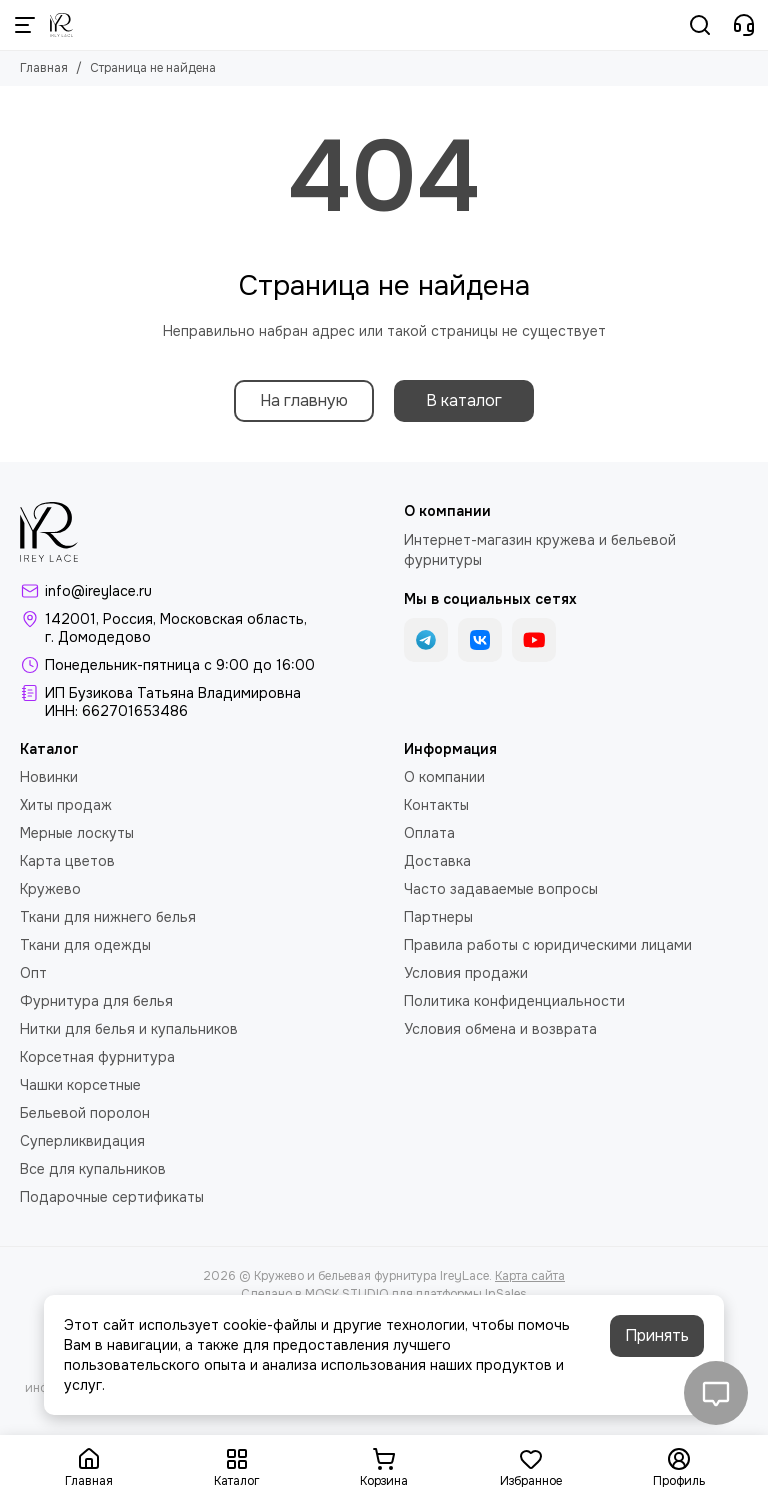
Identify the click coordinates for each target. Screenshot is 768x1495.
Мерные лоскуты (77, 833)
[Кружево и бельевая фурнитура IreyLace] (61, 25)
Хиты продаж (66, 805)
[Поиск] (700, 25)
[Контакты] (744, 25)
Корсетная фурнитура (97, 1057)
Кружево (50, 889)
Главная (44, 68)
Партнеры (438, 917)
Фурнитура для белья (96, 1001)
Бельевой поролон (85, 1113)
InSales (506, 1294)
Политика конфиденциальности (514, 1001)
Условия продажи (466, 973)
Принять (657, 1335)
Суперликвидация (82, 1141)
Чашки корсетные (80, 1085)
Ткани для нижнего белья (108, 917)
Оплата (429, 833)
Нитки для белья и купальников (129, 1029)
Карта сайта (530, 1276)
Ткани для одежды (85, 945)
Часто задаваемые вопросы (501, 889)
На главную (304, 400)
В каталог (464, 400)
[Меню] (25, 25)
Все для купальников (93, 1169)
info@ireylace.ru (98, 591)
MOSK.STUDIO (346, 1294)
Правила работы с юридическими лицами (548, 945)
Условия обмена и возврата (500, 1029)
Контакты (436, 805)
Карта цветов (67, 861)
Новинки (49, 777)
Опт (33, 973)
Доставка (437, 861)
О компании (444, 777)
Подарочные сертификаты (112, 1197)
